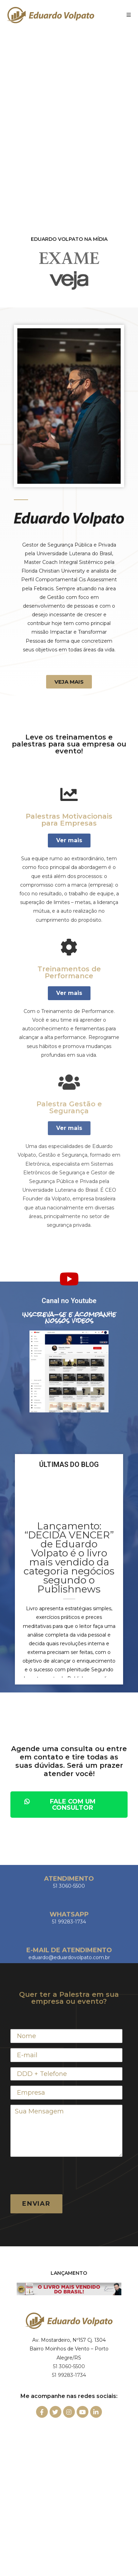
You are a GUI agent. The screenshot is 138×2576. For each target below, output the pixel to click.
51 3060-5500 (69, 2366)
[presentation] (63, 2175)
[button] (69, 682)
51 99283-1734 (69, 2375)
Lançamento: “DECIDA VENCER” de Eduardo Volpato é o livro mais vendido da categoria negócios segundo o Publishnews (69, 1557)
